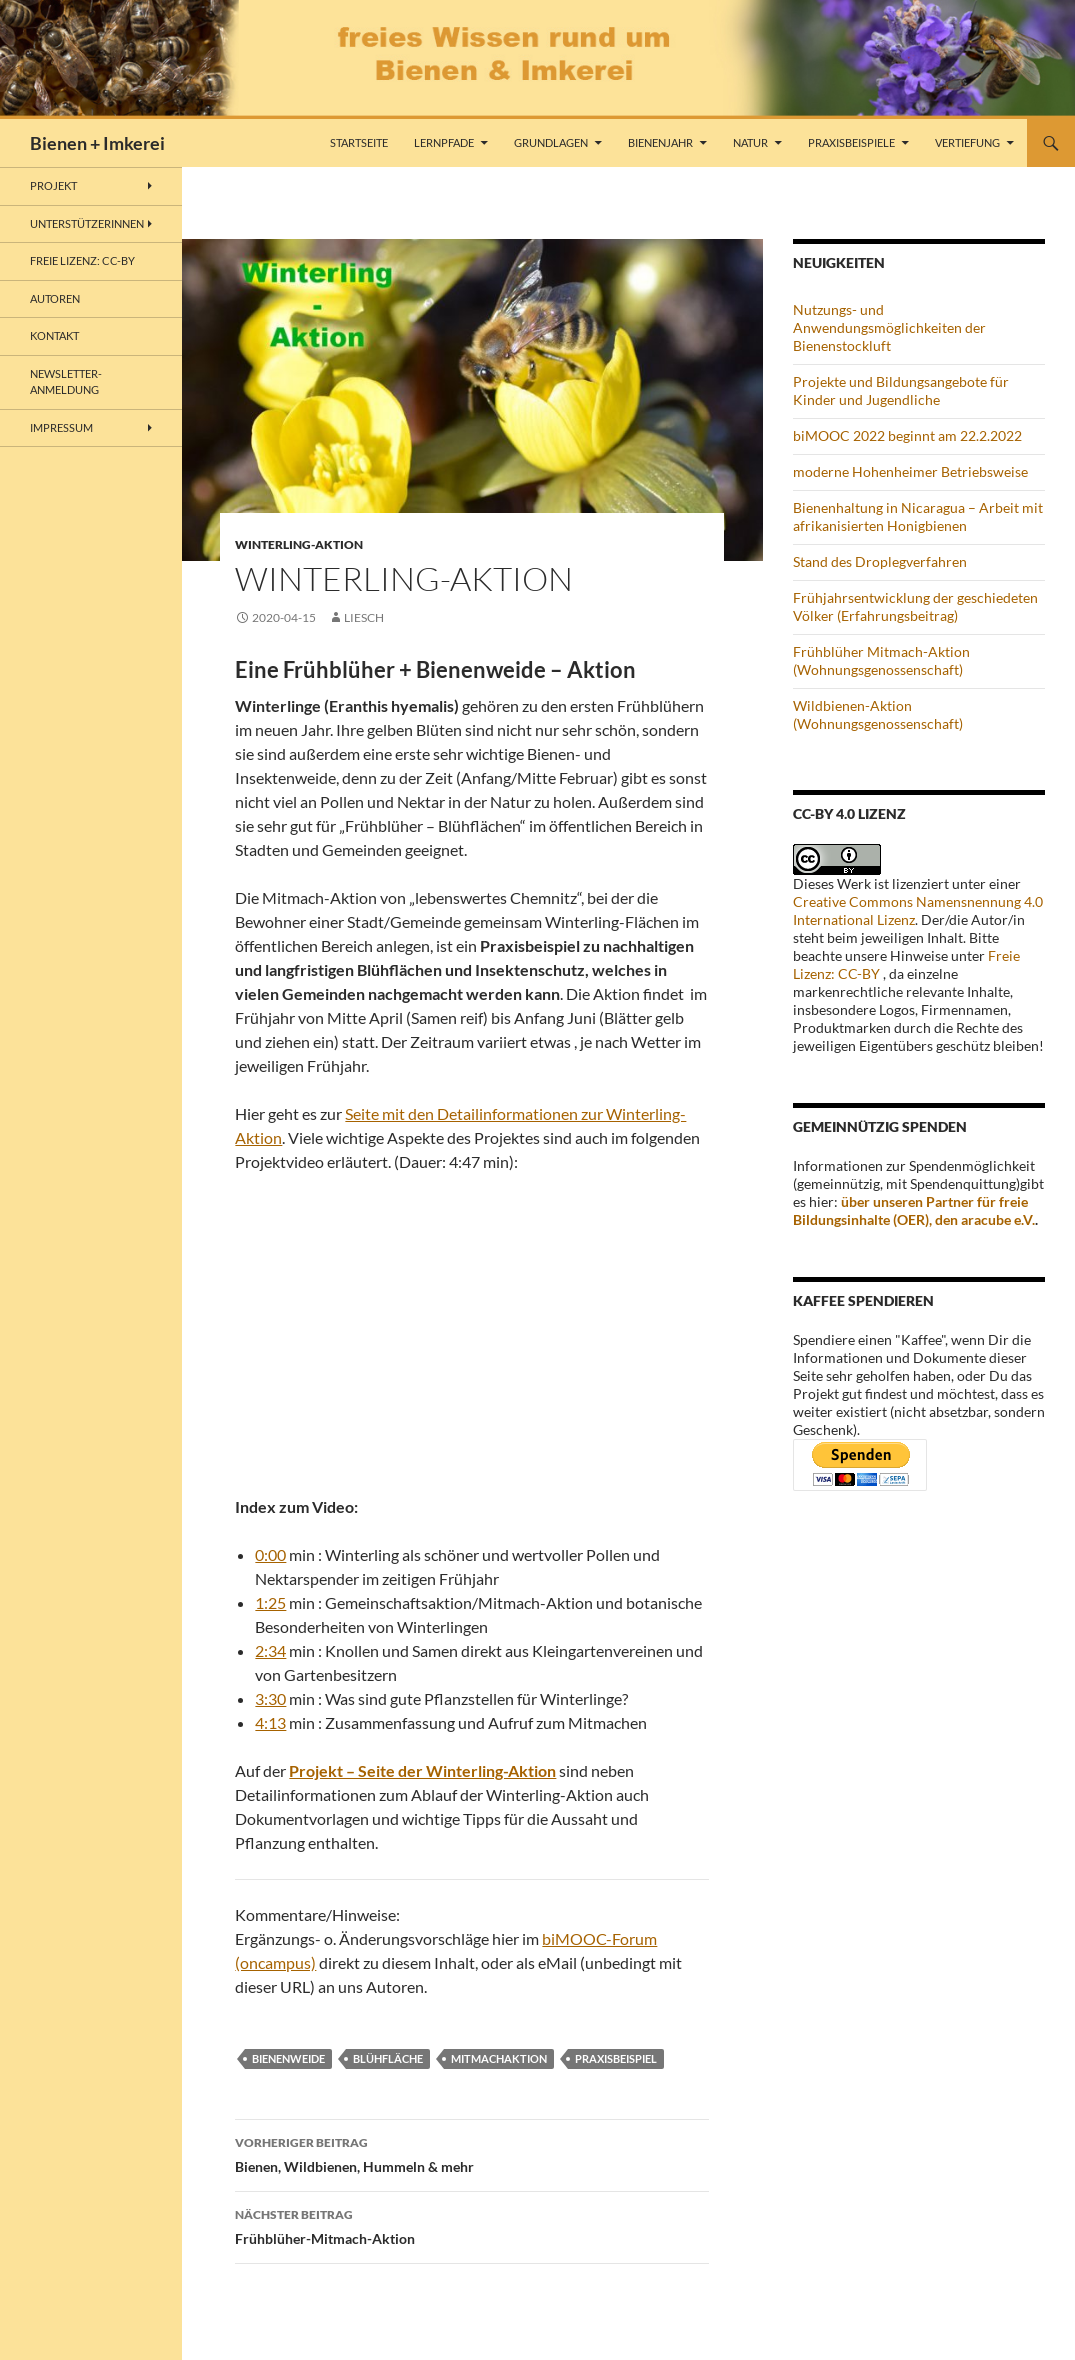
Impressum (61, 427)
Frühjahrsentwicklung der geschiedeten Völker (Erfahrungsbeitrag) (915, 606)
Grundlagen (551, 142)
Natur (750, 142)
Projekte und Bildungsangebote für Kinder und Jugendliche (901, 390)
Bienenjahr (660, 142)
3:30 (270, 1698)
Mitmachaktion (499, 2058)
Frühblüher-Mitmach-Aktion (472, 2225)
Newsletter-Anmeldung (66, 382)
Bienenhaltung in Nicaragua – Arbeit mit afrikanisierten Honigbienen (918, 516)
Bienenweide (288, 2058)
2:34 (270, 1650)
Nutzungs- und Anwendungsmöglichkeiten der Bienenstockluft (889, 327)
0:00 (270, 1554)
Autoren (55, 298)
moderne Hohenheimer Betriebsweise (910, 471)
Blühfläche (388, 2058)
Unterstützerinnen (87, 223)
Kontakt (54, 335)
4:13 (270, 1722)
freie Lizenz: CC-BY (82, 260)
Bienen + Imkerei (97, 143)
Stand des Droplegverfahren (880, 561)
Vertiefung (967, 142)
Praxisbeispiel (616, 2058)
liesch (364, 617)
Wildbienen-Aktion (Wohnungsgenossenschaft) (878, 714)
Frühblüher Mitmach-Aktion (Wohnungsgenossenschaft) (881, 660)
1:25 (270, 1602)
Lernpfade (444, 142)
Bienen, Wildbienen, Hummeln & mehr (472, 2153)
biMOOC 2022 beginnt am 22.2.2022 (907, 435)
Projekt (53, 185)
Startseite (359, 142)
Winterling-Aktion (299, 544)
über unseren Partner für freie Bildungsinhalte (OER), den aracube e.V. (914, 1210)
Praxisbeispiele (851, 142)
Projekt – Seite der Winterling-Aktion (422, 1770)
